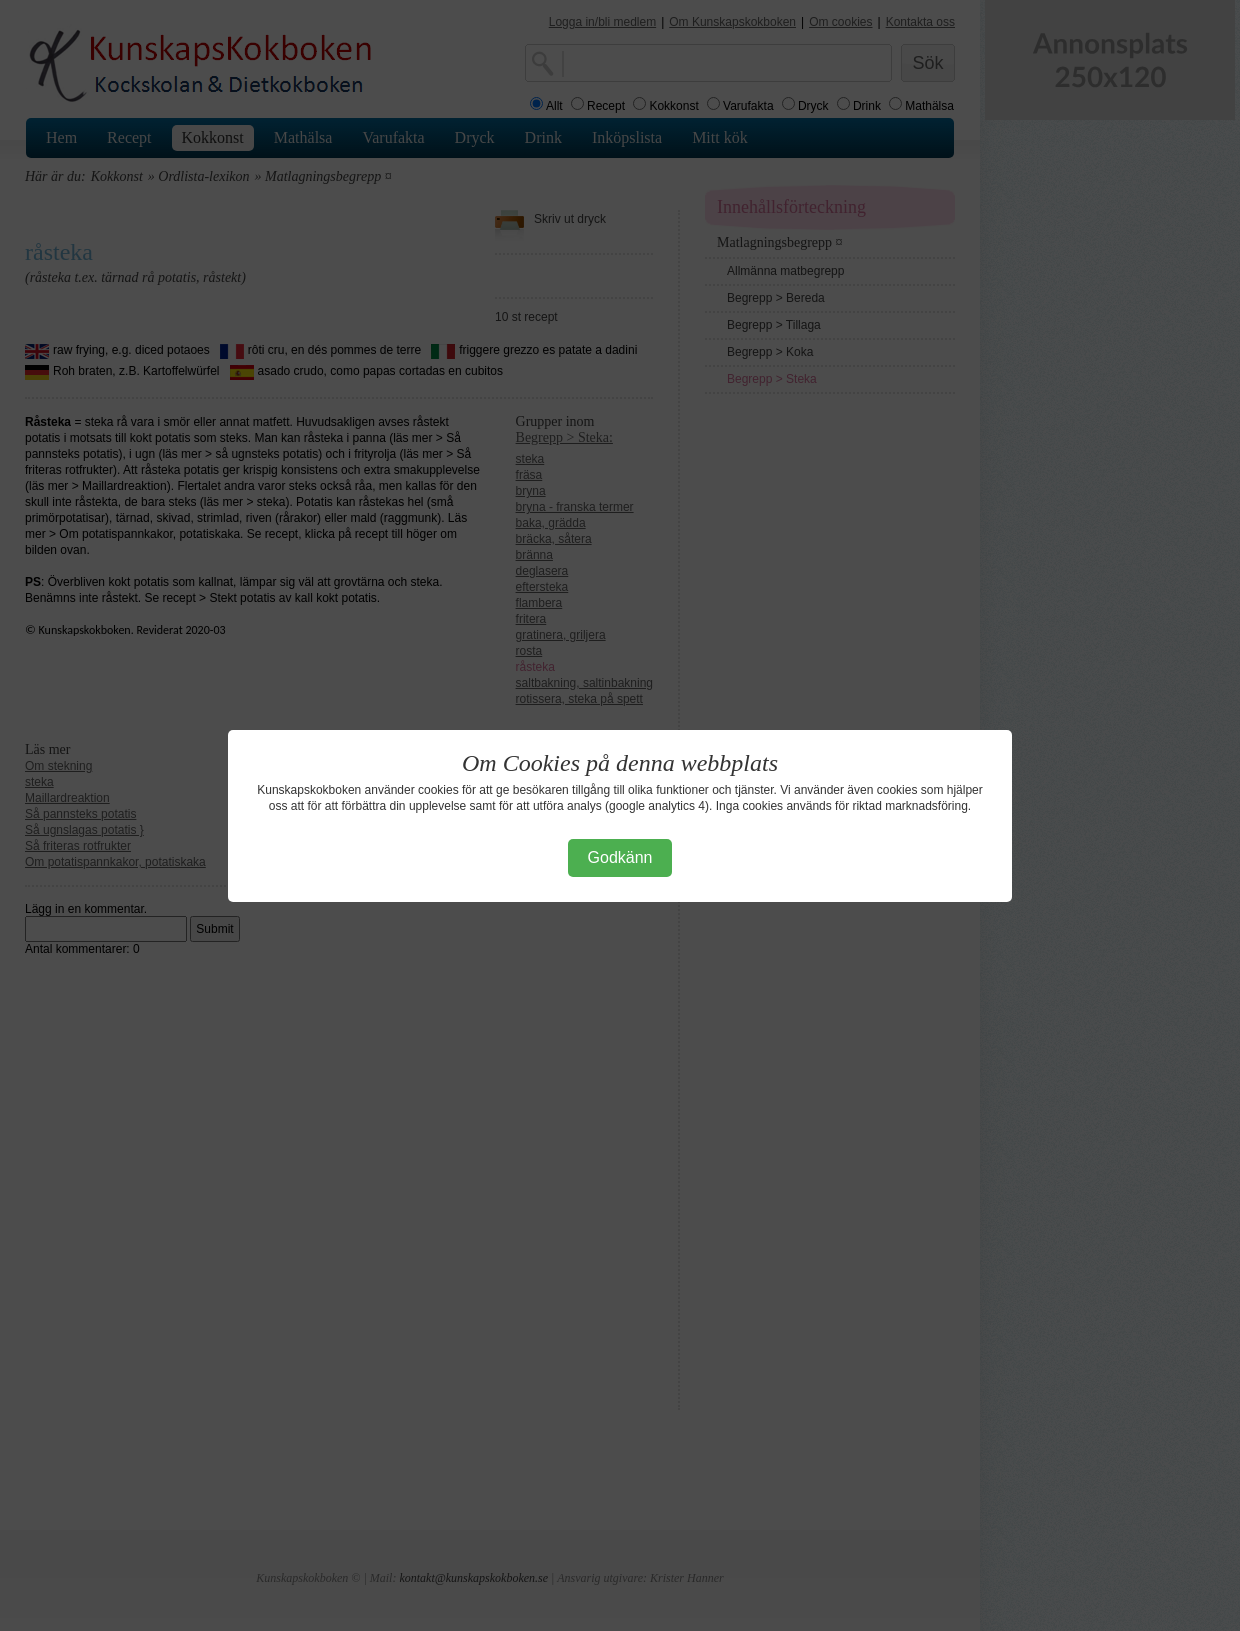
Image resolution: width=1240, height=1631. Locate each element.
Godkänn (620, 857)
